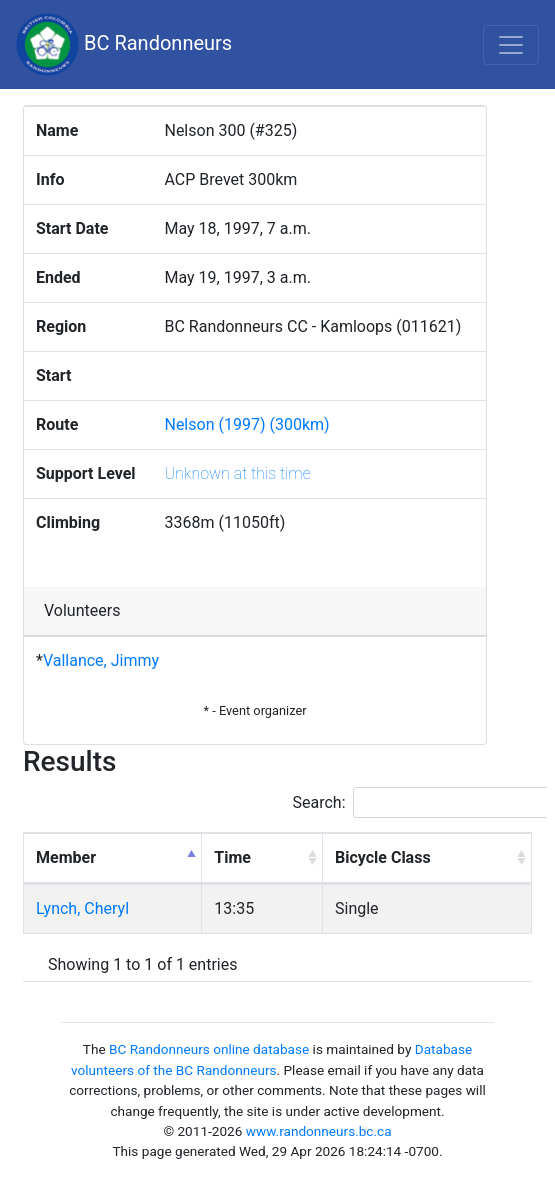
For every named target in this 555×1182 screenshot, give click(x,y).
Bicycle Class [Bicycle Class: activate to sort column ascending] (383, 857)
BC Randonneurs (124, 44)
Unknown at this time (237, 473)
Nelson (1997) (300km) (246, 424)
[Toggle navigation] (511, 45)
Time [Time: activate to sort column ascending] (232, 857)
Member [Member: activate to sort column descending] (66, 857)
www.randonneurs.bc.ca (319, 1131)
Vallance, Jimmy (101, 660)
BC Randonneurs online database (209, 1049)
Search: (421, 802)
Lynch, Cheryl (82, 908)
